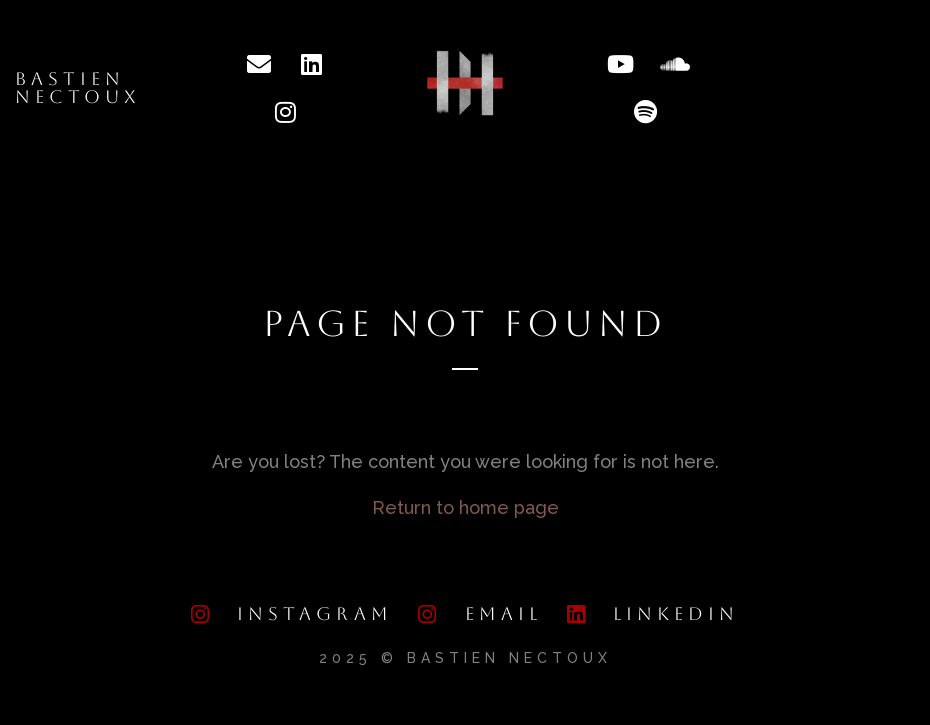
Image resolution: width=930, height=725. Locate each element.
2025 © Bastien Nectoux (465, 658)
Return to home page (465, 507)
